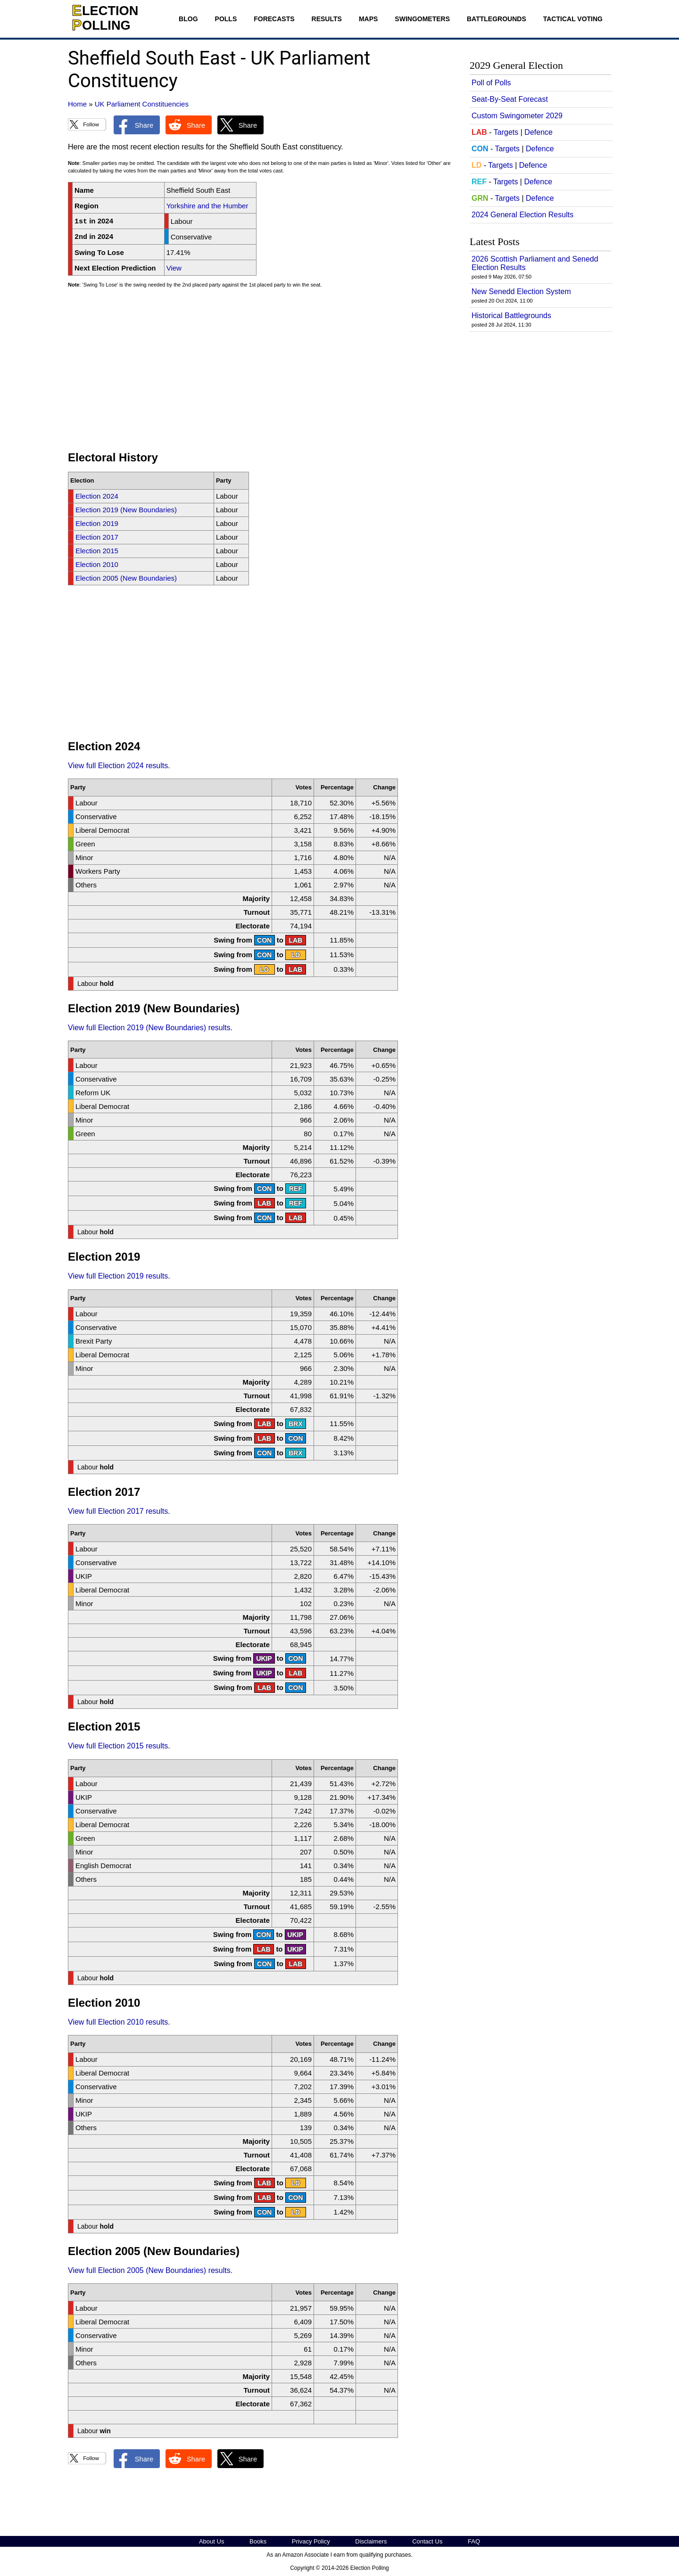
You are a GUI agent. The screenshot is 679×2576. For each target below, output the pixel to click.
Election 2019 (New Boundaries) (126, 510)
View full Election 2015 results (118, 1746)
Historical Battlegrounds (511, 316)
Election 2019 (96, 523)
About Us (211, 2541)
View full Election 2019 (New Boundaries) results (149, 1028)
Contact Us (427, 2541)
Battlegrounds (496, 19)
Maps (368, 19)
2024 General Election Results (522, 215)
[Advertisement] (261, 374)
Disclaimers (371, 2541)
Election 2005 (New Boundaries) (126, 578)
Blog (188, 19)
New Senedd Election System (521, 291)
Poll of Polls (491, 83)
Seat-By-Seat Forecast (510, 99)
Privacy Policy (311, 2541)
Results (327, 19)
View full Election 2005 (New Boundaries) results (149, 2270)
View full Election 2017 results (118, 1511)
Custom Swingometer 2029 (517, 116)
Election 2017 (96, 537)
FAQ (474, 2541)
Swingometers (422, 19)
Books (257, 2541)
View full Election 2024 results (118, 766)
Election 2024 (96, 496)
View (174, 268)
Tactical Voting (573, 19)
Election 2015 (96, 551)
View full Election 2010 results (118, 2022)
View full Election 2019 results (118, 1276)
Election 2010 (96, 564)
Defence (538, 132)
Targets (506, 132)
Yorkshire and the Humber (207, 206)
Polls (226, 19)
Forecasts (274, 19)
